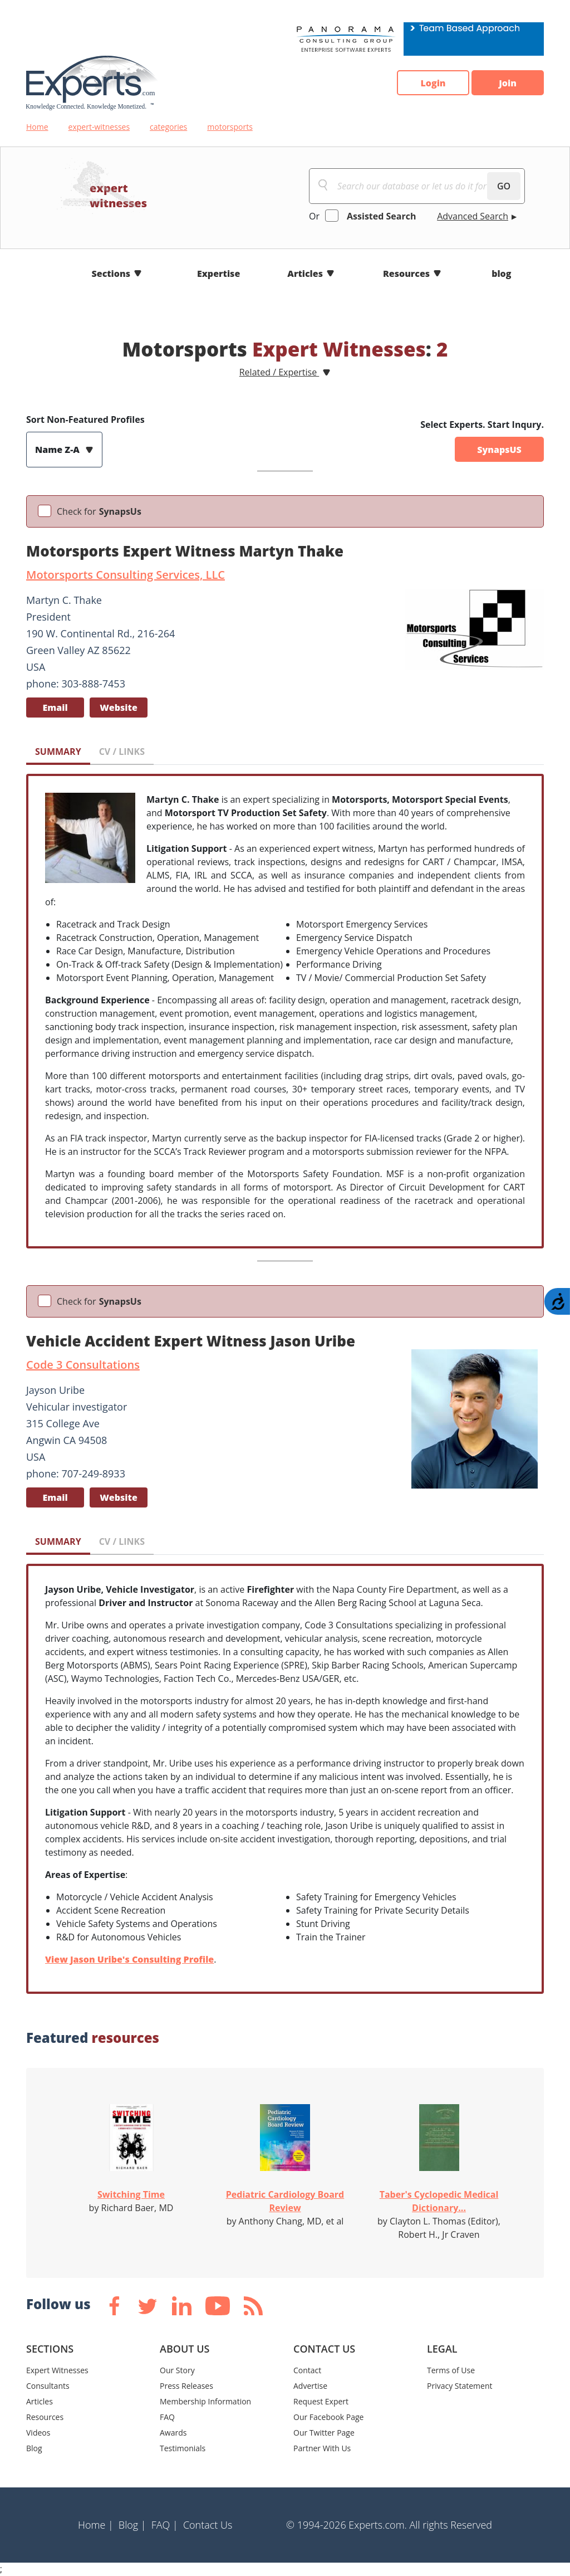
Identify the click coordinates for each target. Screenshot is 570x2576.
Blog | (132, 2524)
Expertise (218, 273)
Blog (34, 2448)
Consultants (48, 2385)
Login (432, 83)
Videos (38, 2432)
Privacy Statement (460, 2385)
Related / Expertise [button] (279, 372)
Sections (111, 273)
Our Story (177, 2370)
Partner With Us (322, 2448)
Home (37, 126)
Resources (406, 273)
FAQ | (164, 2524)
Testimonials (182, 2448)
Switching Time (131, 2194)
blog (501, 273)
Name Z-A (58, 449)
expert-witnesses (99, 126)
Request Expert (320, 2401)
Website (118, 707)
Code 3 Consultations (83, 1364)
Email (54, 707)
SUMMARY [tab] (58, 751)
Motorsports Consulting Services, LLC (125, 574)
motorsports (230, 126)
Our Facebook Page (328, 2417)
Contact (307, 2370)
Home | (96, 2524)
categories (168, 126)
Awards (173, 2432)
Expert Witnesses (57, 2370)
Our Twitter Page (324, 2432)
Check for (99, 511)
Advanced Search (472, 216)
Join (508, 83)
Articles (305, 273)
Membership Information (205, 2401)
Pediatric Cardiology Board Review (285, 2201)
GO (503, 186)
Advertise (310, 2385)
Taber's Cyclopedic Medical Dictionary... (439, 2201)
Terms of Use (451, 2370)
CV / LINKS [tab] (122, 751)
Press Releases (186, 2385)
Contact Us (208, 2524)
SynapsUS (499, 449)
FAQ (167, 2417)
